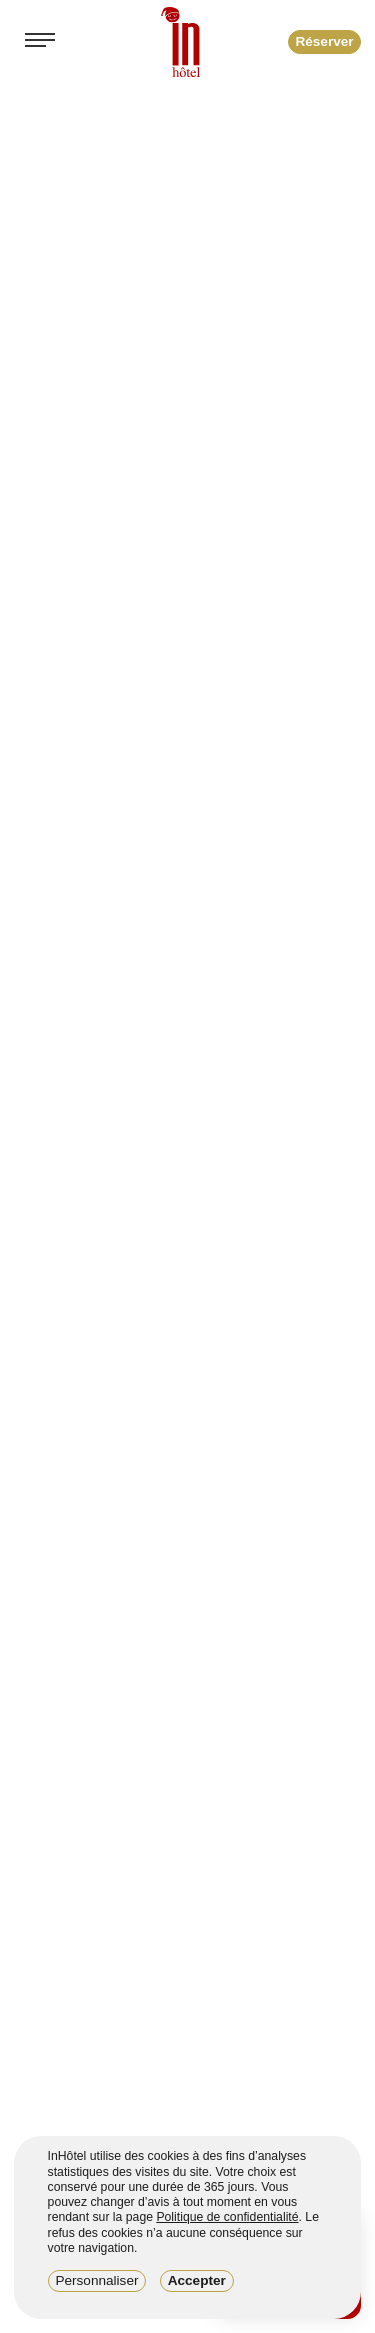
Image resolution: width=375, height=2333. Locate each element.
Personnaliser (96, 2280)
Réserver (324, 41)
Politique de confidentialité (227, 2217)
